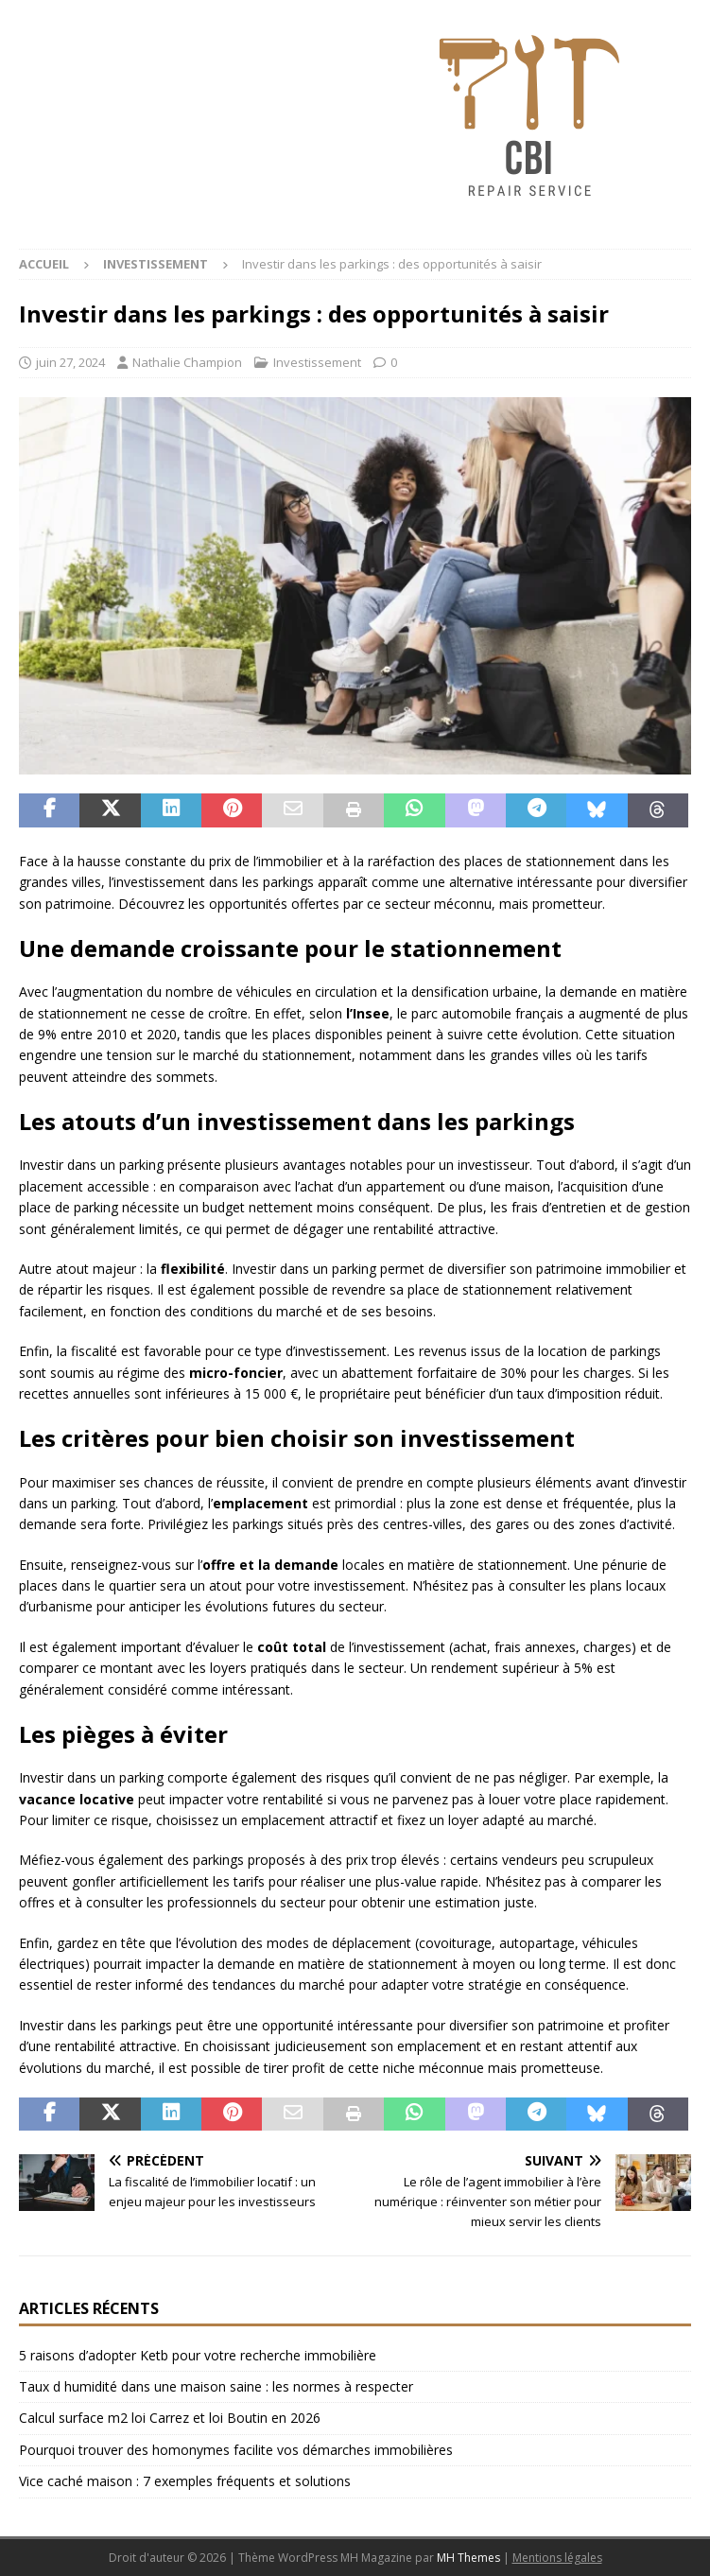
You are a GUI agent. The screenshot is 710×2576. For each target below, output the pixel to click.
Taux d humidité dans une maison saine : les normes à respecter (216, 2386)
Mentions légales (557, 2558)
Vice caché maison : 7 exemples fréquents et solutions (185, 2481)
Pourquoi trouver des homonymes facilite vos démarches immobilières (236, 2450)
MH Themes (468, 2558)
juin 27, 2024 (70, 362)
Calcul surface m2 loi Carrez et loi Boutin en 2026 (169, 2418)
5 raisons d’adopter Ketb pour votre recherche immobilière (197, 2355)
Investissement (317, 362)
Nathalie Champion (187, 362)
